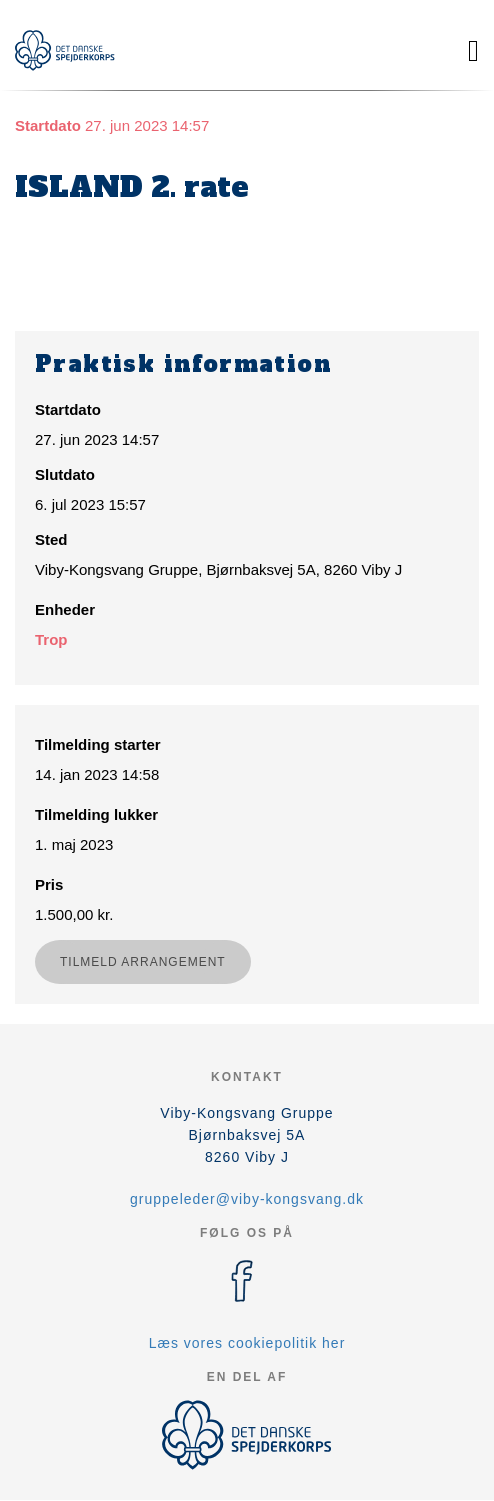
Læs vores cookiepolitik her (247, 1343)
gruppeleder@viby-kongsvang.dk (247, 1199)
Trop (51, 639)
